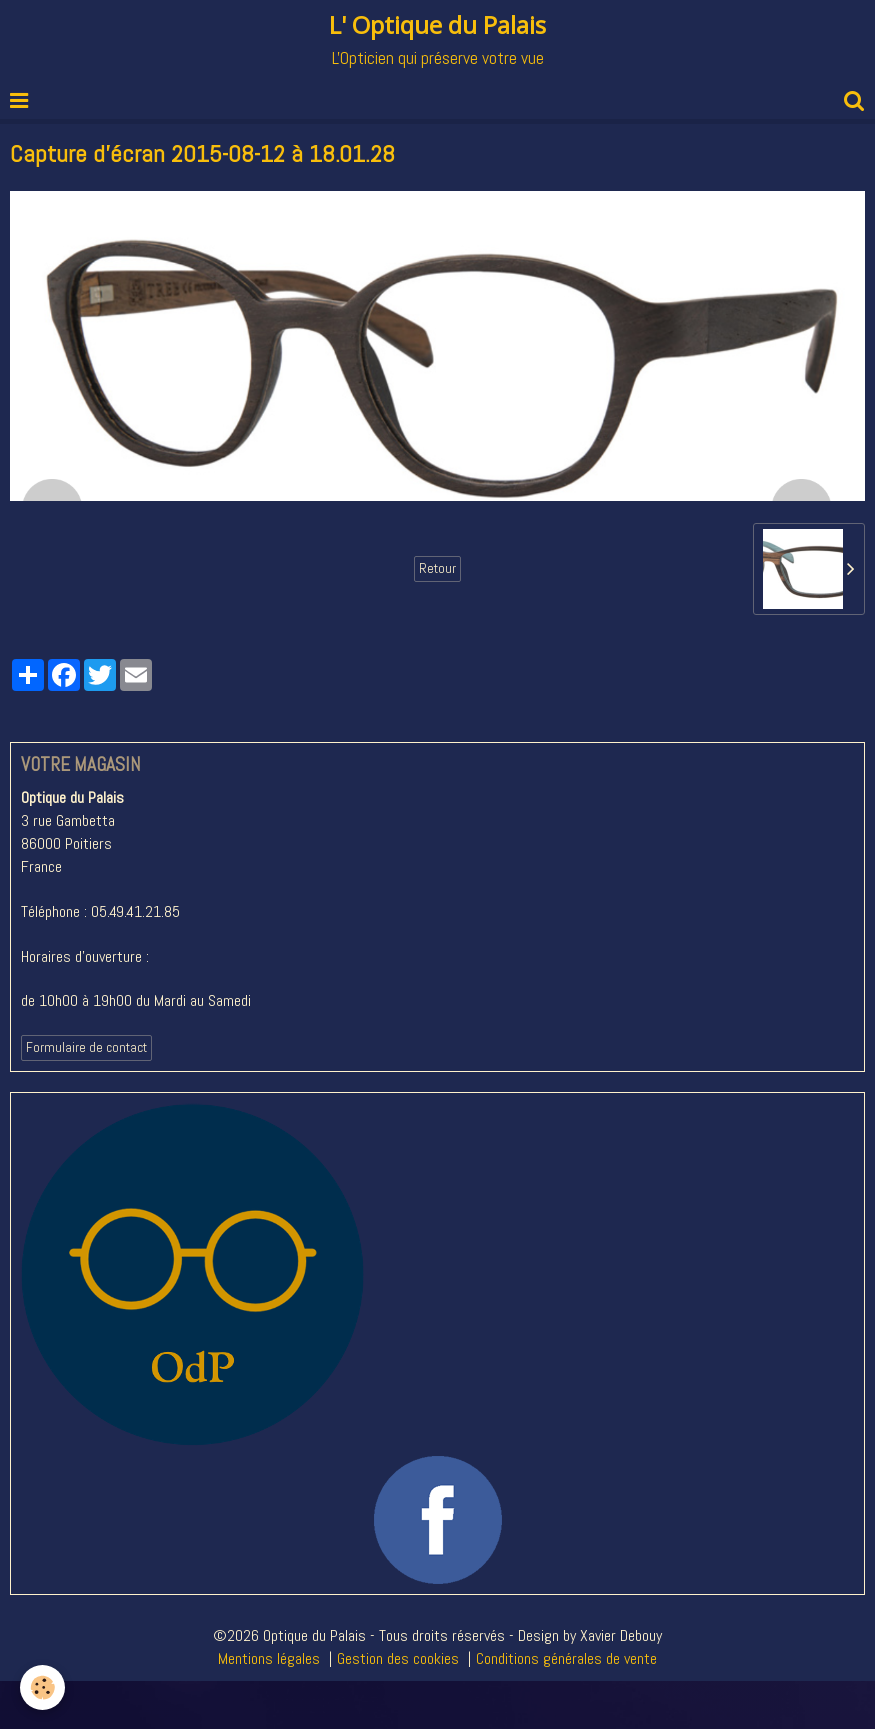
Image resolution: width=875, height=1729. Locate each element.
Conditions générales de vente (566, 1658)
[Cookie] (42, 1687)
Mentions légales (269, 1658)
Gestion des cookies (398, 1658)
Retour (437, 568)
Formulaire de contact (86, 1047)
